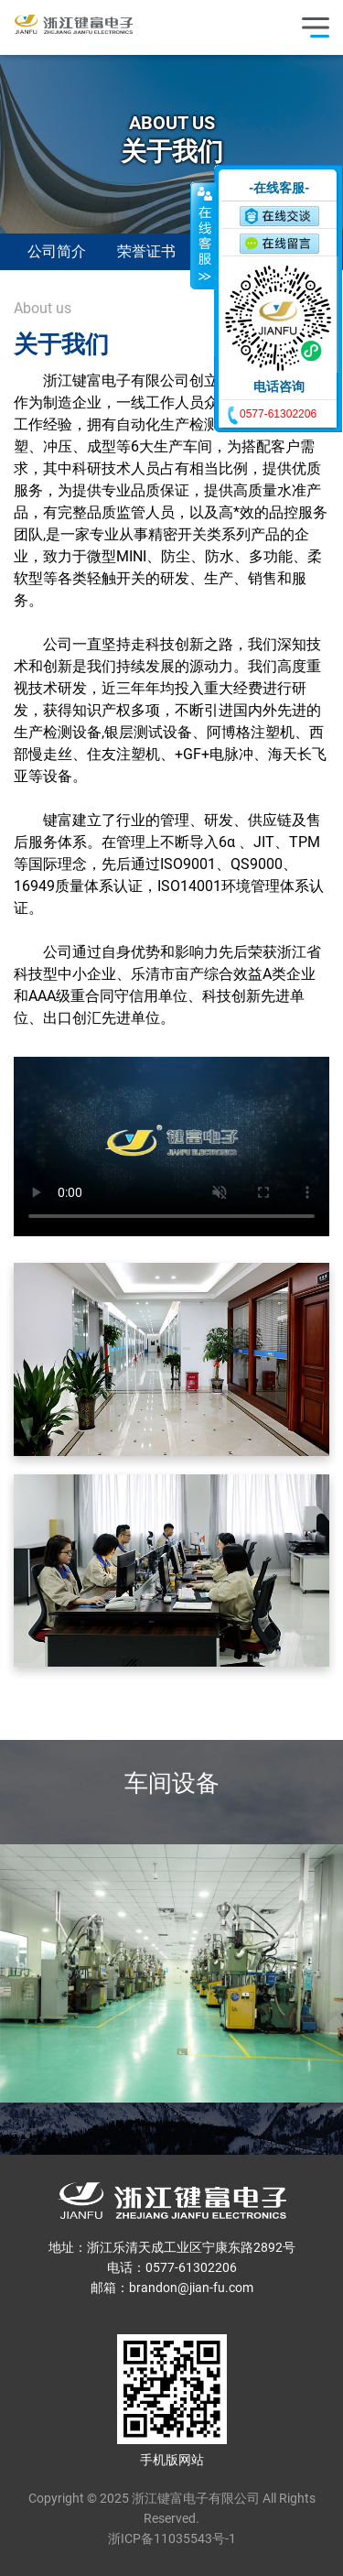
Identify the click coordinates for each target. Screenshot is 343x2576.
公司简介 (56, 251)
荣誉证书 (146, 251)
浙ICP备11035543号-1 (172, 2538)
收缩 (203, 235)
